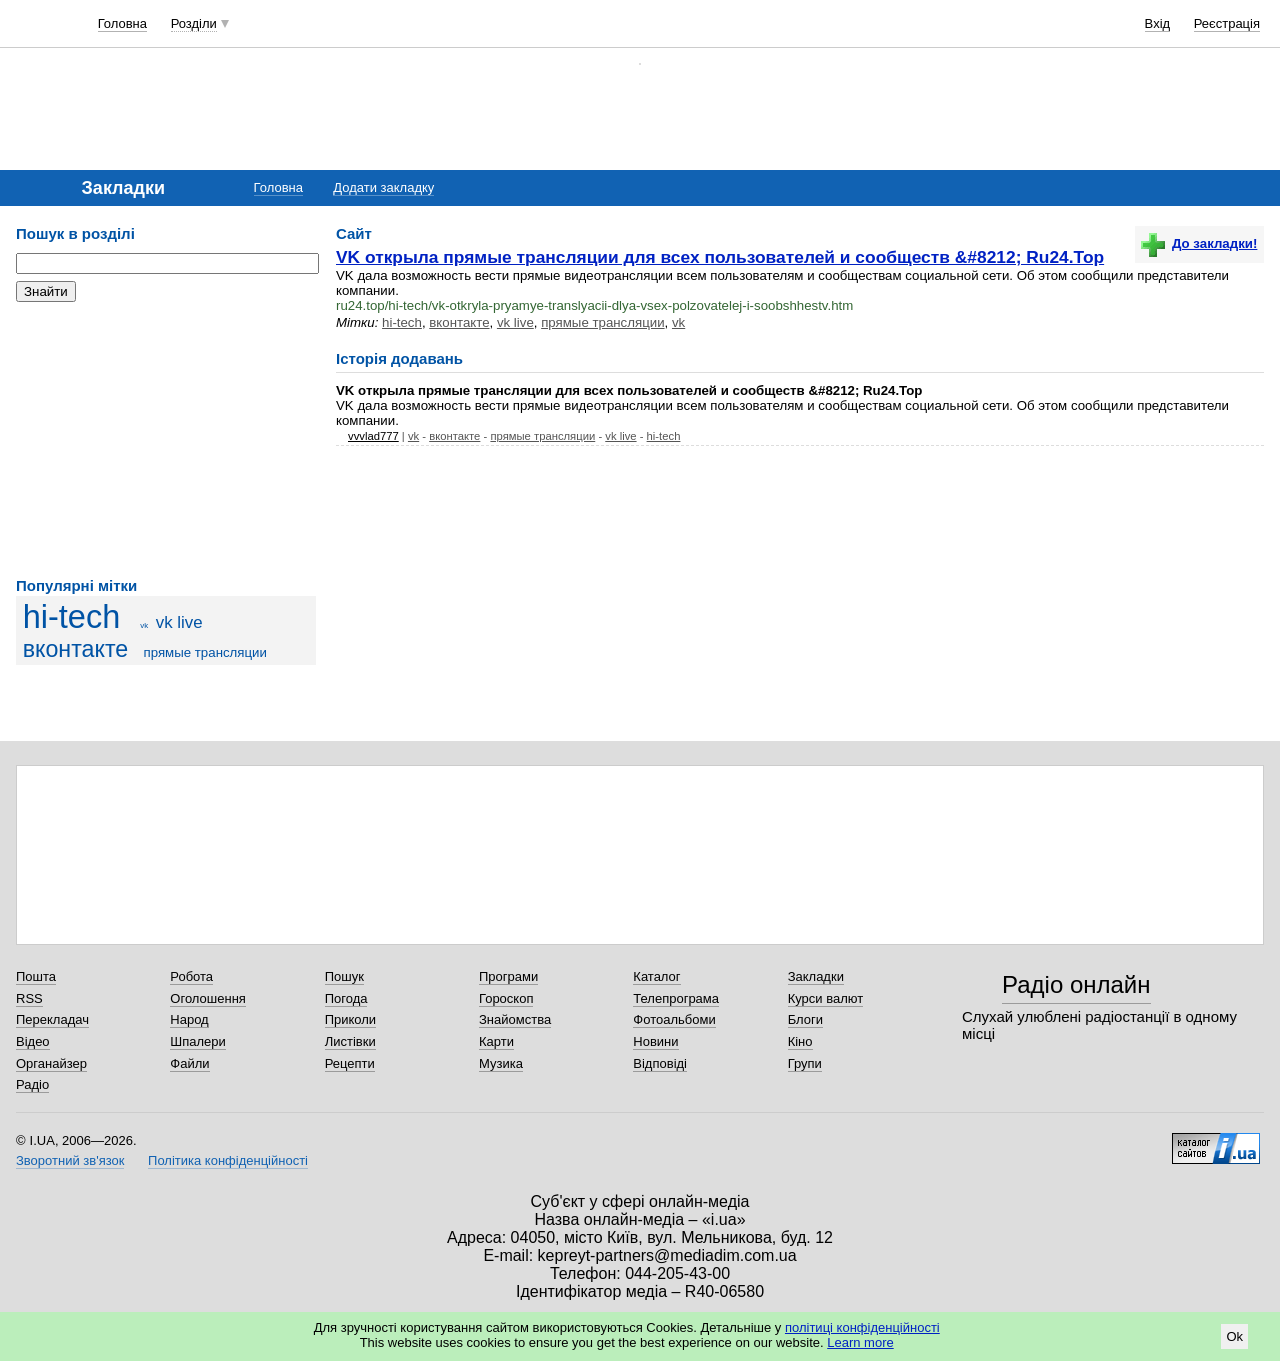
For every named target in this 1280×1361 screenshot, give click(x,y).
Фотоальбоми (674, 1019)
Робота (191, 976)
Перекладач (52, 1019)
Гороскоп (506, 998)
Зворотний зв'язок (70, 1160)
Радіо (32, 1084)
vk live (179, 622)
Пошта (36, 976)
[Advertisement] (166, 440)
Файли (189, 1063)
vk (144, 625)
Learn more (860, 1342)
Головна (122, 23)
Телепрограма (676, 998)
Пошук (344, 976)
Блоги (805, 1019)
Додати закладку (383, 187)
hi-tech (72, 617)
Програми (508, 976)
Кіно (800, 1041)
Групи (805, 1063)
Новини (655, 1041)
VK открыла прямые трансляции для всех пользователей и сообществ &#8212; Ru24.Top (720, 257)
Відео (33, 1041)
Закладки (816, 976)
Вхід (1158, 23)
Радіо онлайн (1076, 984)
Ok (1234, 1336)
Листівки (350, 1041)
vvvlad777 (373, 436)
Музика (501, 1063)
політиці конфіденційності (862, 1327)
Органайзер (51, 1063)
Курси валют (826, 998)
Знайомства (515, 1019)
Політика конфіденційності (228, 1160)
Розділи (194, 23)
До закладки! (1199, 243)
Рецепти (350, 1063)
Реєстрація (1227, 23)
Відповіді (660, 1063)
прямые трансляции (204, 652)
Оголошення (208, 998)
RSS (29, 998)
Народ (189, 1019)
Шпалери (198, 1041)
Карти (496, 1041)
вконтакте (76, 649)
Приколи (350, 1019)
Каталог (656, 976)
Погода (346, 998)
